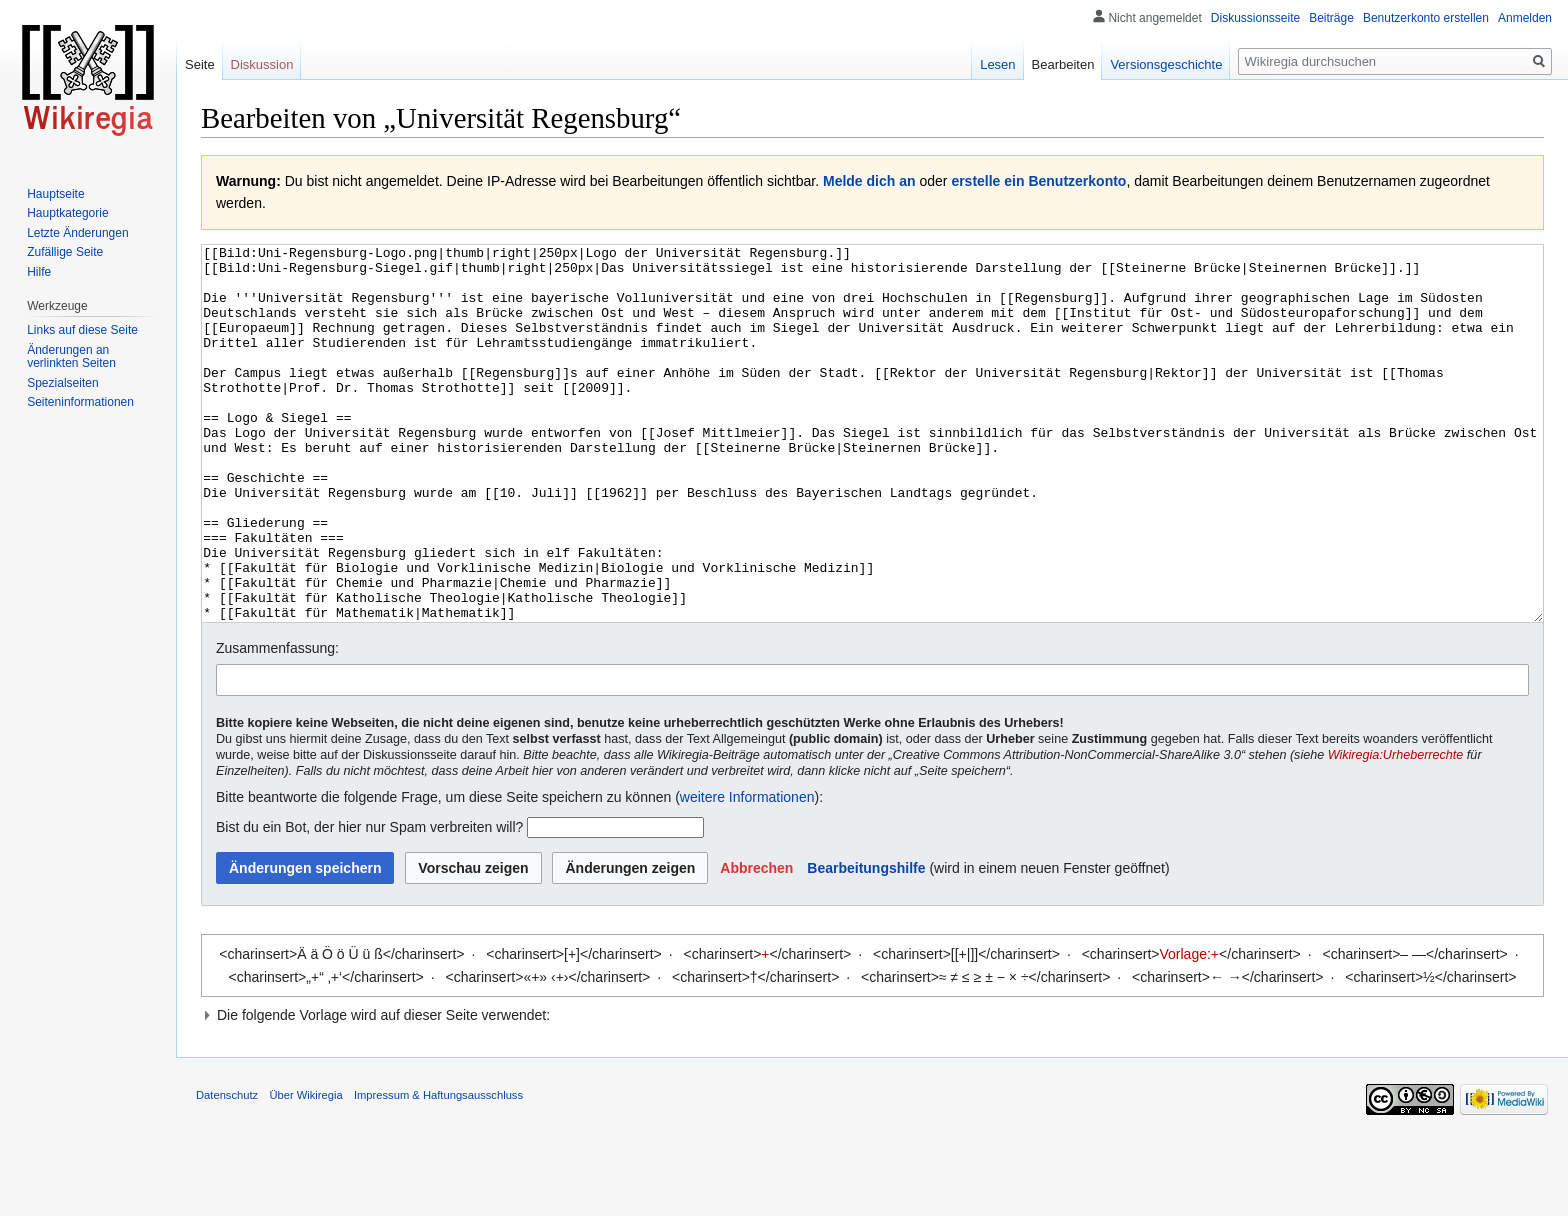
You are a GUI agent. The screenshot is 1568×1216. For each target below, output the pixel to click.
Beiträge (1331, 18)
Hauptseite (55, 194)
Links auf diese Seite (82, 330)
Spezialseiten (62, 383)
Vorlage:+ (1190, 1029)
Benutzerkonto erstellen (1426, 18)
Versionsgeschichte (1166, 64)
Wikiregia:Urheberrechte (1396, 830)
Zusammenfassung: (277, 723)
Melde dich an (869, 181)
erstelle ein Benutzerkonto (1038, 181)
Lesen (997, 64)
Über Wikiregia (305, 1170)
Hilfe (39, 272)
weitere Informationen (747, 872)
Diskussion (262, 64)
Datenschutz (227, 1170)
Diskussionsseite (1255, 18)
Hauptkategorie (67, 213)
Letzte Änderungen (77, 233)
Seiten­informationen (80, 402)
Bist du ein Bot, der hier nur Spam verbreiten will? (369, 902)
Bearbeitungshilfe (866, 943)
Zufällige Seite (65, 252)
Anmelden (1525, 18)
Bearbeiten (1063, 64)
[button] (756, 943)
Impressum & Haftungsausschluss (438, 1170)
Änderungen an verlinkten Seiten (71, 357)
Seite (200, 64)
